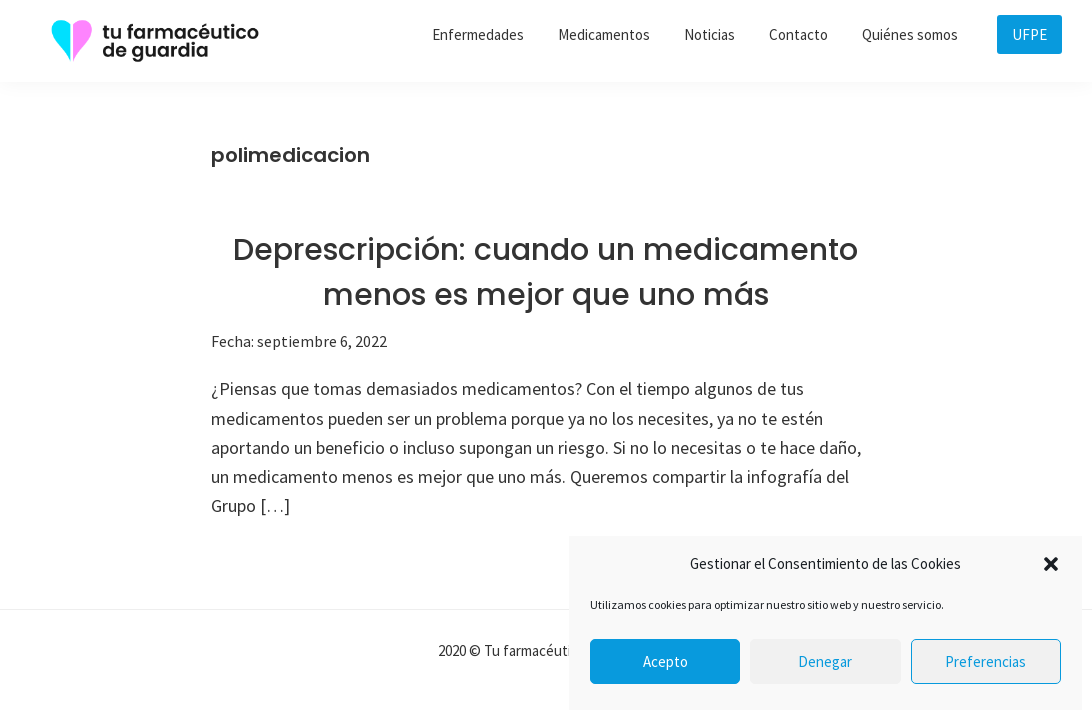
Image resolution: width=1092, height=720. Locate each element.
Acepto (665, 661)
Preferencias (985, 661)
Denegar (825, 661)
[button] (1051, 564)
